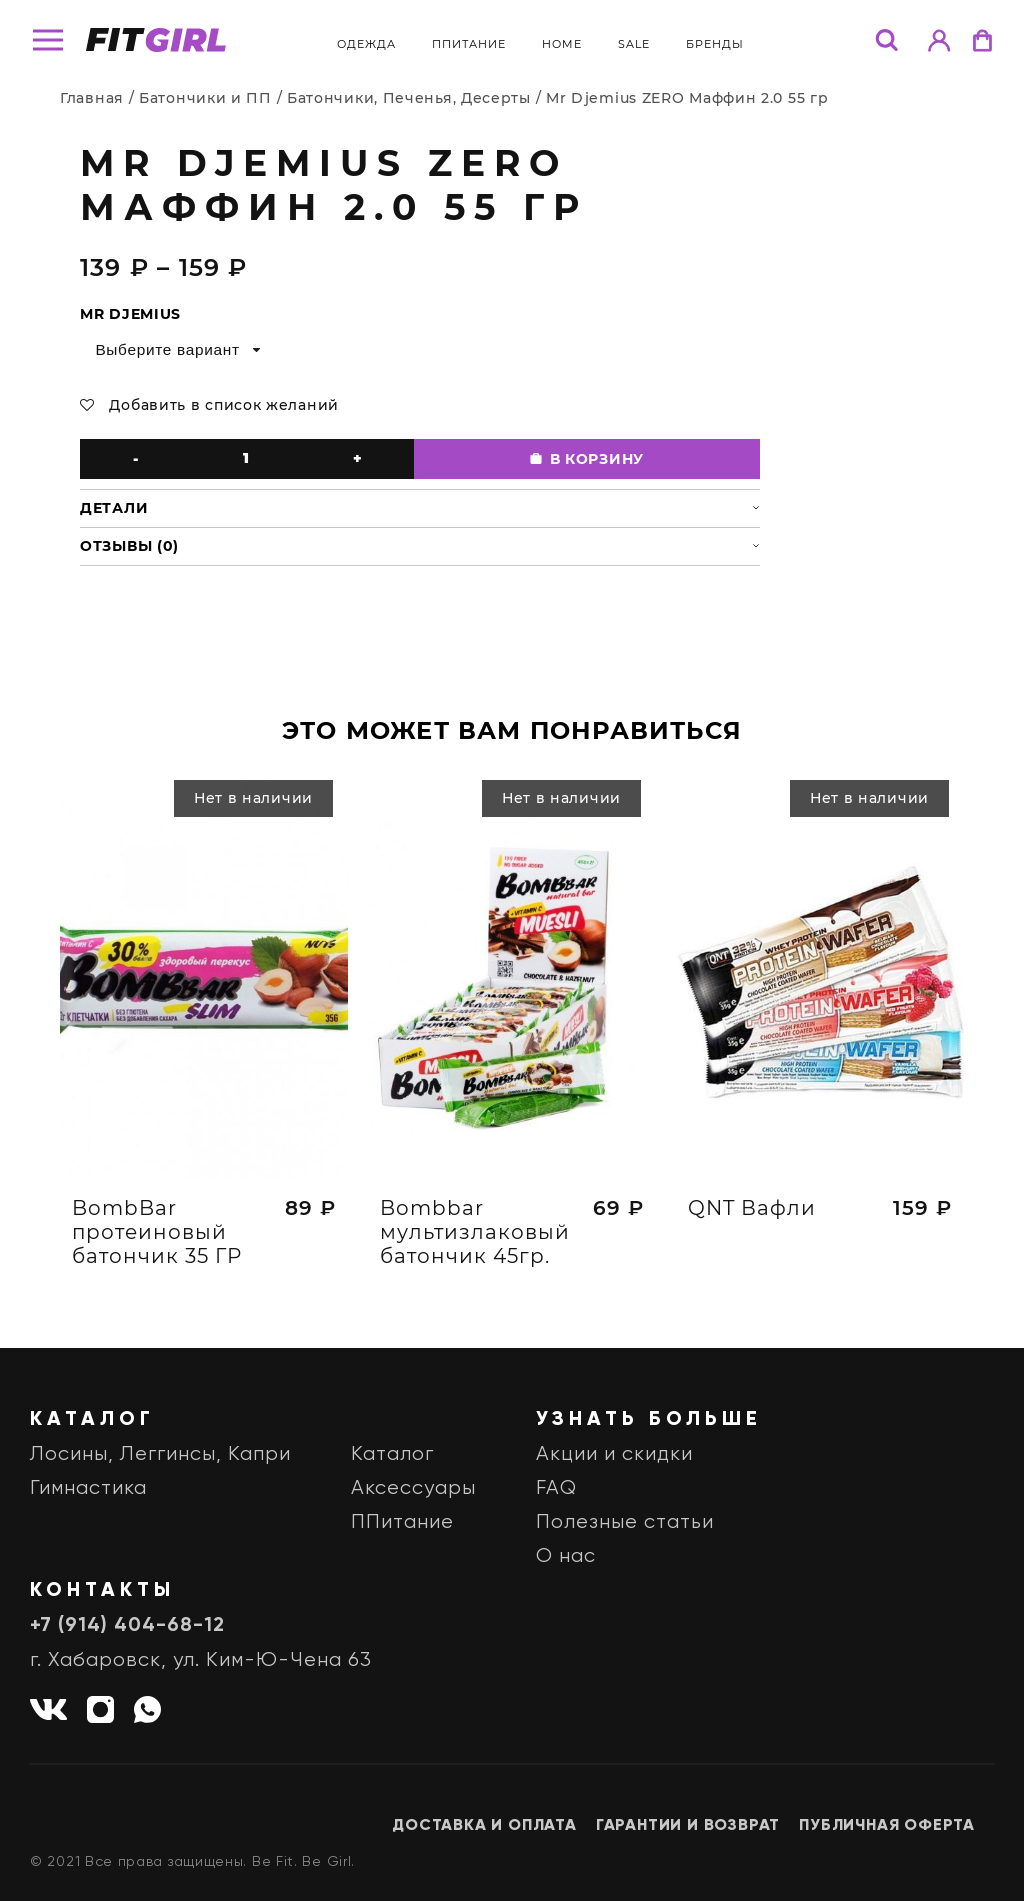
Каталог (392, 1454)
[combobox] (176, 350)
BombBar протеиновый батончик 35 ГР (157, 1240)
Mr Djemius (130, 314)
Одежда (366, 44)
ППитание (469, 44)
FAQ (556, 1488)
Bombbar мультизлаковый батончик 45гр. (475, 1240)
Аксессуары (413, 1488)
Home (562, 44)
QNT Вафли (752, 1216)
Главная (92, 98)
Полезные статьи (625, 1522)
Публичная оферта (887, 1826)
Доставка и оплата (484, 1826)
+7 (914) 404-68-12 (127, 1626)
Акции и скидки (614, 1454)
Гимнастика (88, 1488)
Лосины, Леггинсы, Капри (160, 1454)
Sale (634, 44)
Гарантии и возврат (688, 1826)
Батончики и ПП (205, 98)
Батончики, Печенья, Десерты (409, 98)
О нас (566, 1556)
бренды (715, 44)
